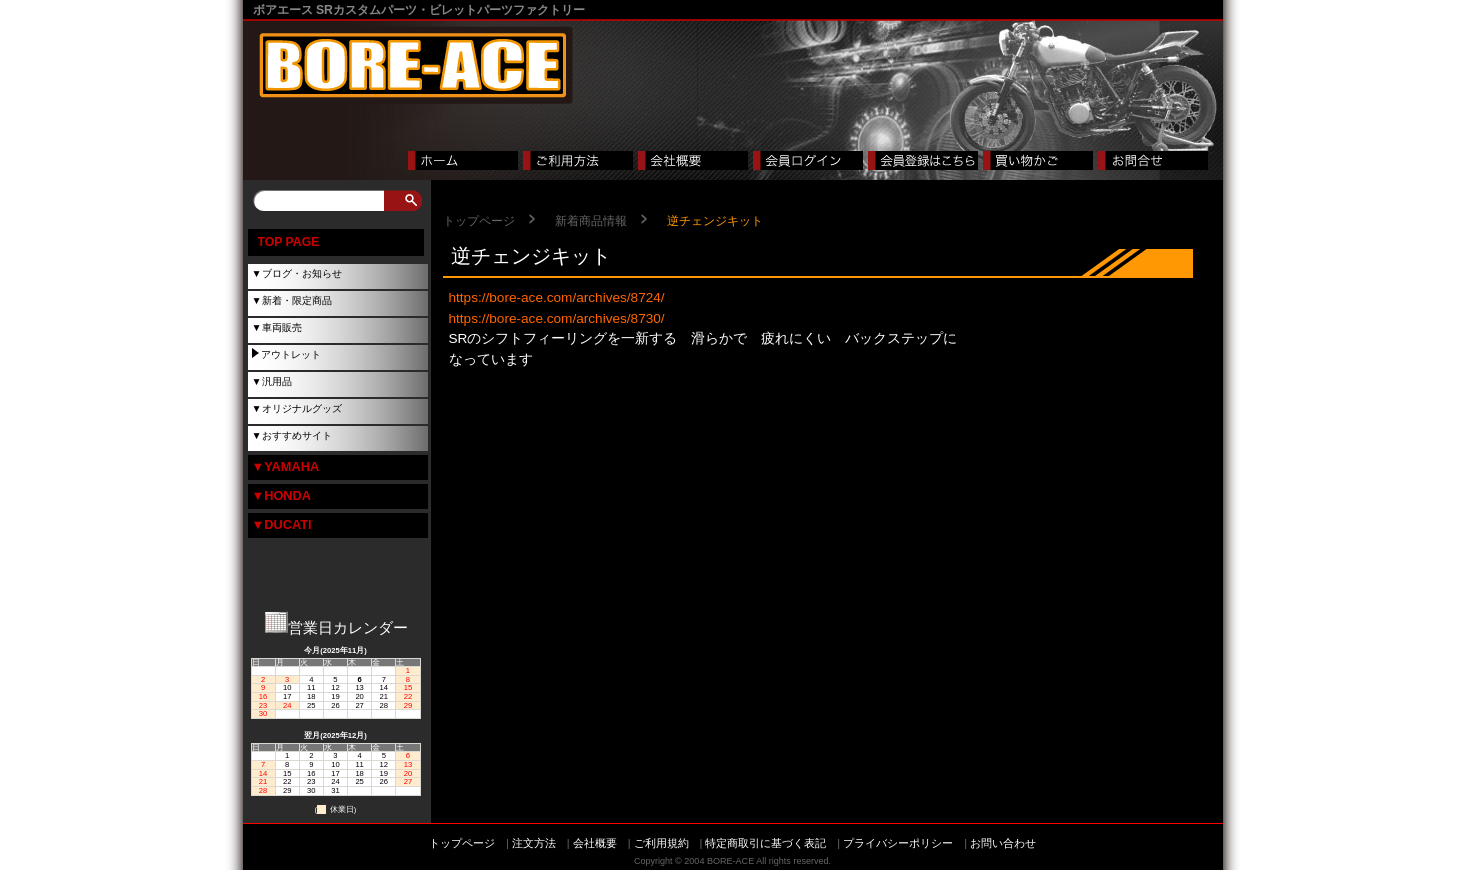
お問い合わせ (1003, 843)
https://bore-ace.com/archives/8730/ (557, 318)
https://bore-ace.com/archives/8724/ (557, 297)
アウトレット (291, 354)
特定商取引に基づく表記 (765, 843)
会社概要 (595, 843)
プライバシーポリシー (898, 843)
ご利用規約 (661, 843)
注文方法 (534, 843)
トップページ (479, 221)
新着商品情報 (591, 221)
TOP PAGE (289, 242)
